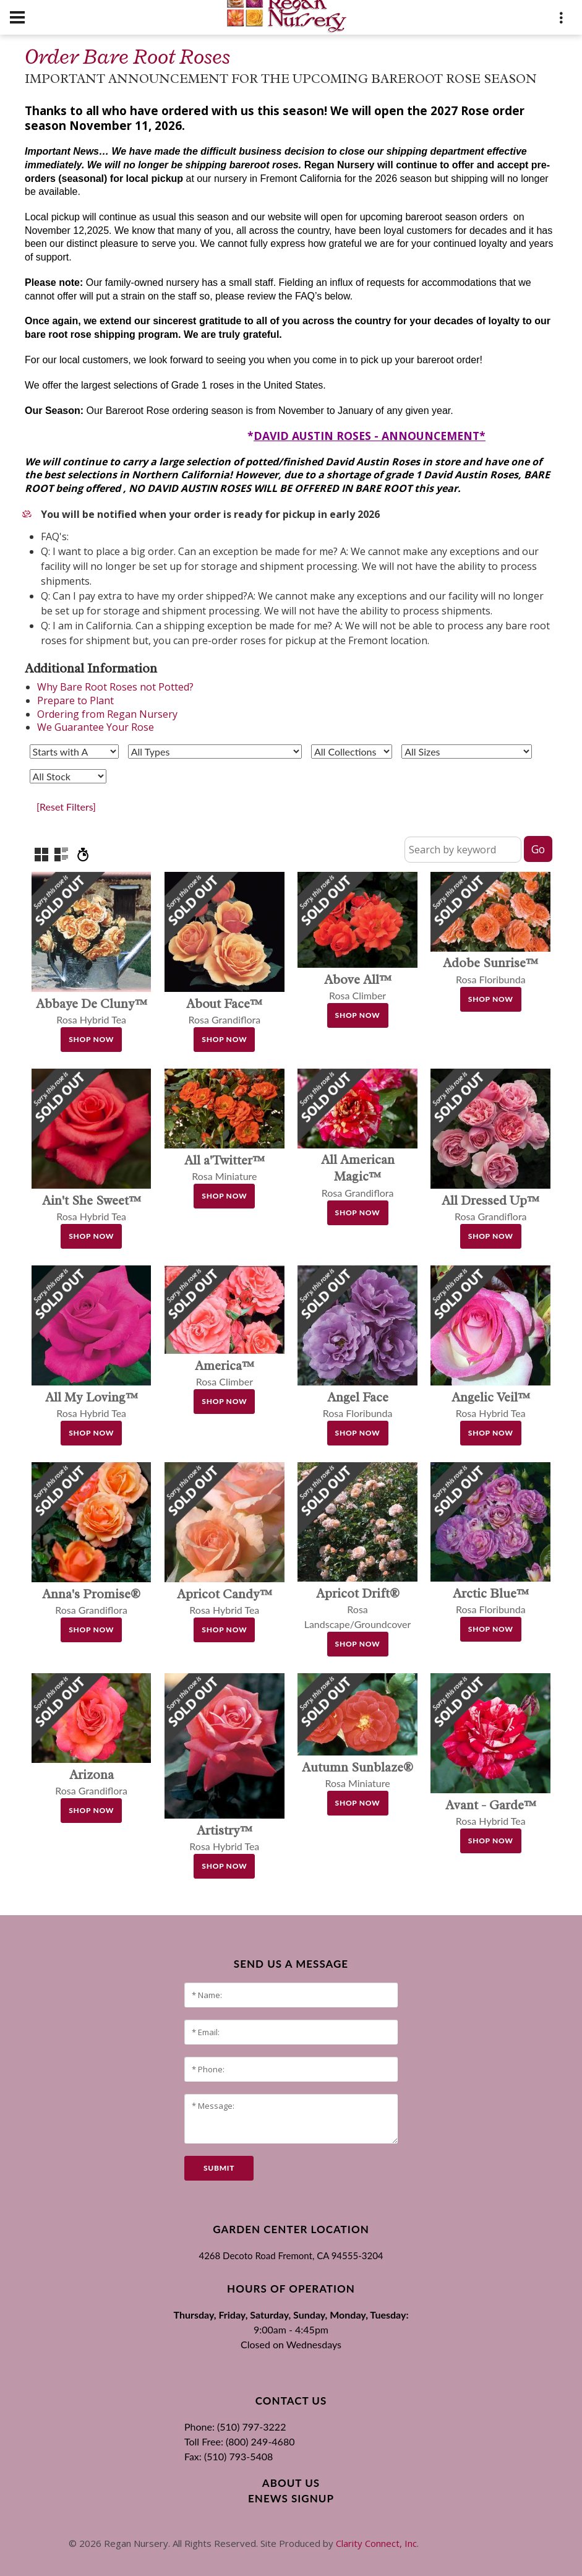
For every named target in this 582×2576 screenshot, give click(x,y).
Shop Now (91, 1039)
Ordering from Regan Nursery (107, 714)
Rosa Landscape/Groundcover (357, 1609)
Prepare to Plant (75, 700)
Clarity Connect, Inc (376, 2543)
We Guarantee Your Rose (95, 727)
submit (218, 2168)
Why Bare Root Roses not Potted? (115, 687)
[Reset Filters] (66, 806)
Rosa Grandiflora (358, 1177)
